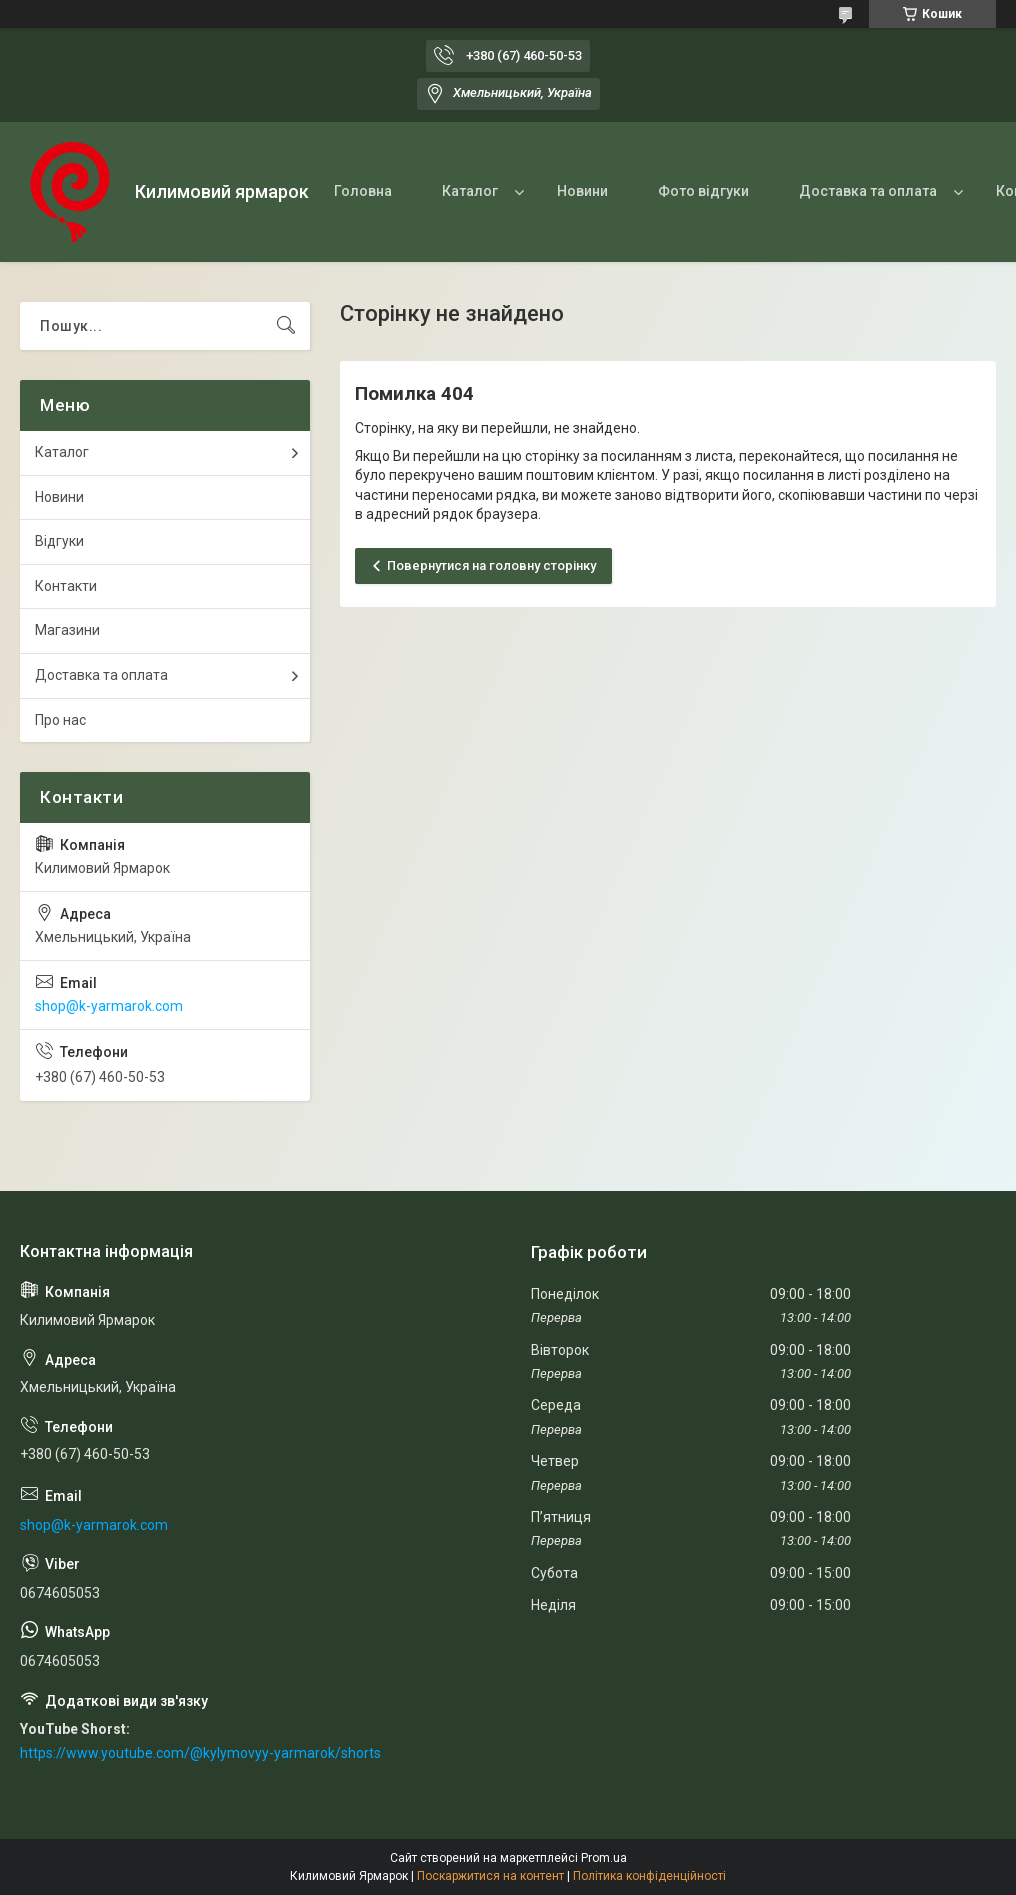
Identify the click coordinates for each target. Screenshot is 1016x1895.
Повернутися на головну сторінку (491, 565)
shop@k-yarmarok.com (109, 1006)
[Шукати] (286, 326)
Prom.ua (604, 1858)
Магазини (67, 630)
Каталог (470, 191)
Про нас (60, 720)
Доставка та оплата (868, 191)
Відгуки (59, 541)
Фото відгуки (703, 191)
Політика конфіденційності (649, 1876)
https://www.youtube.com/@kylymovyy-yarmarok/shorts (200, 1753)
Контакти (66, 586)
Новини (582, 191)
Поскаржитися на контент (490, 1876)
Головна (363, 191)
